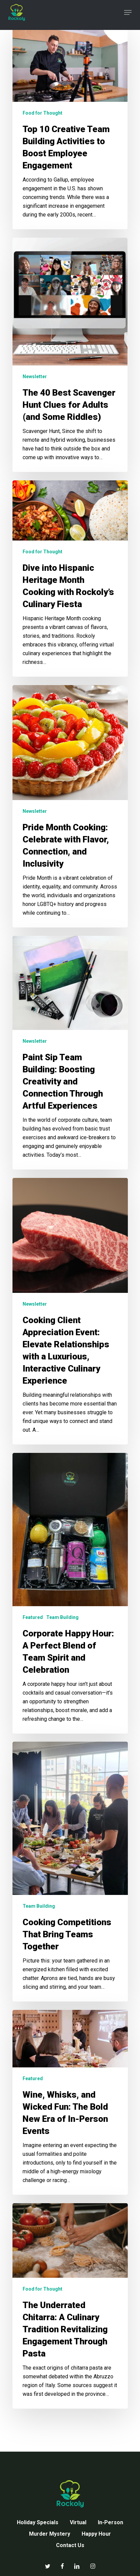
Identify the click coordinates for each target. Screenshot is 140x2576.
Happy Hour (96, 2534)
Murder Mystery (49, 2534)
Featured (33, 1617)
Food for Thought (42, 113)
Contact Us (70, 2545)
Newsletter (35, 376)
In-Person (110, 2522)
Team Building (62, 1617)
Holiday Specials (37, 2522)
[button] (128, 12)
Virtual (78, 2522)
